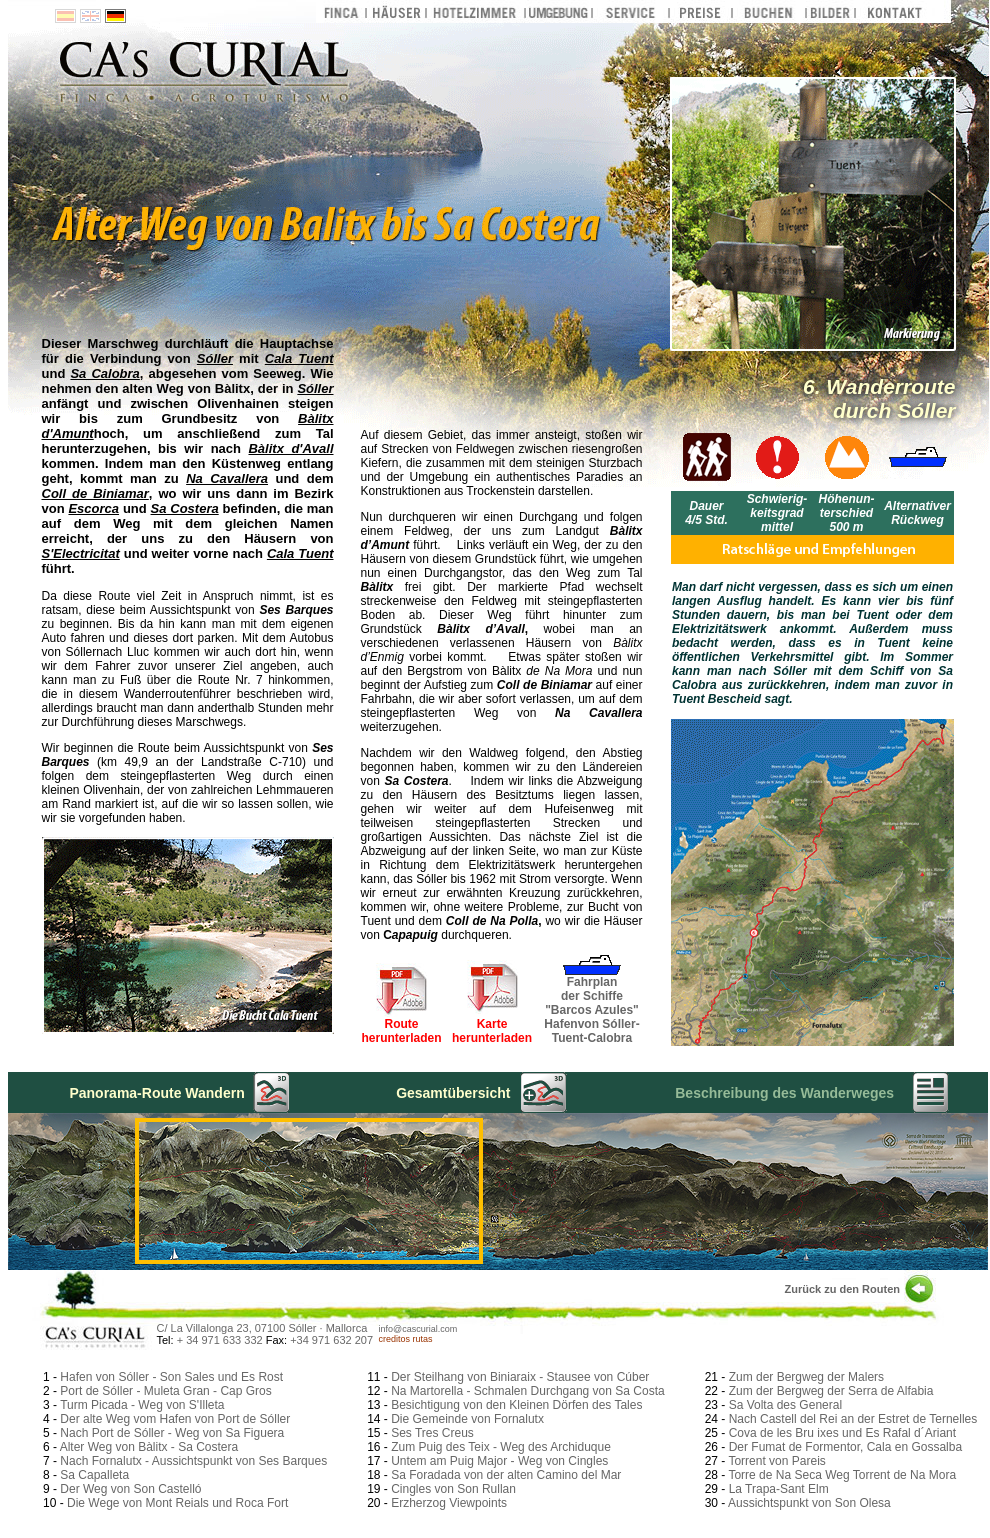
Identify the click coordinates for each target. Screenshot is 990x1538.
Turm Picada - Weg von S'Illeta (142, 1405)
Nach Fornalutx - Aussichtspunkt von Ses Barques (193, 1461)
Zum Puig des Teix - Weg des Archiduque (501, 1447)
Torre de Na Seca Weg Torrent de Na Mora (842, 1475)
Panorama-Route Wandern (156, 1093)
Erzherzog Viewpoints (449, 1503)
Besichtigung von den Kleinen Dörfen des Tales (516, 1405)
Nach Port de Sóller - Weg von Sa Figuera (172, 1433)
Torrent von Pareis (776, 1461)
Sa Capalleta (94, 1475)
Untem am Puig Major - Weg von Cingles (499, 1461)
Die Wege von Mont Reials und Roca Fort (177, 1503)
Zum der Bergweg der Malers (806, 1377)
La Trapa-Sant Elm (779, 1489)
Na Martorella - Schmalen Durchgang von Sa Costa (527, 1391)
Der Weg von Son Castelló (130, 1489)
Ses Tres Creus (432, 1433)
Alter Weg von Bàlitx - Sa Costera (149, 1447)
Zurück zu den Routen (843, 1289)
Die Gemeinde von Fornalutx (467, 1419)
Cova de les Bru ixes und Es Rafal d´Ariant (842, 1433)
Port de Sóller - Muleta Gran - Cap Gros (165, 1391)
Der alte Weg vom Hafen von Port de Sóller (175, 1419)
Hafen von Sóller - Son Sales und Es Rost (171, 1377)
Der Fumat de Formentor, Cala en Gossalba (845, 1447)
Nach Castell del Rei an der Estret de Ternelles (853, 1419)
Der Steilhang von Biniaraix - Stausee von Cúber (520, 1377)
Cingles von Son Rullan (453, 1489)
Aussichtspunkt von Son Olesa (809, 1503)
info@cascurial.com (418, 1329)
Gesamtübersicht (453, 1093)
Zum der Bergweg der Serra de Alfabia (831, 1391)
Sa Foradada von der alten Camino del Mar (506, 1475)
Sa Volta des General (785, 1405)
